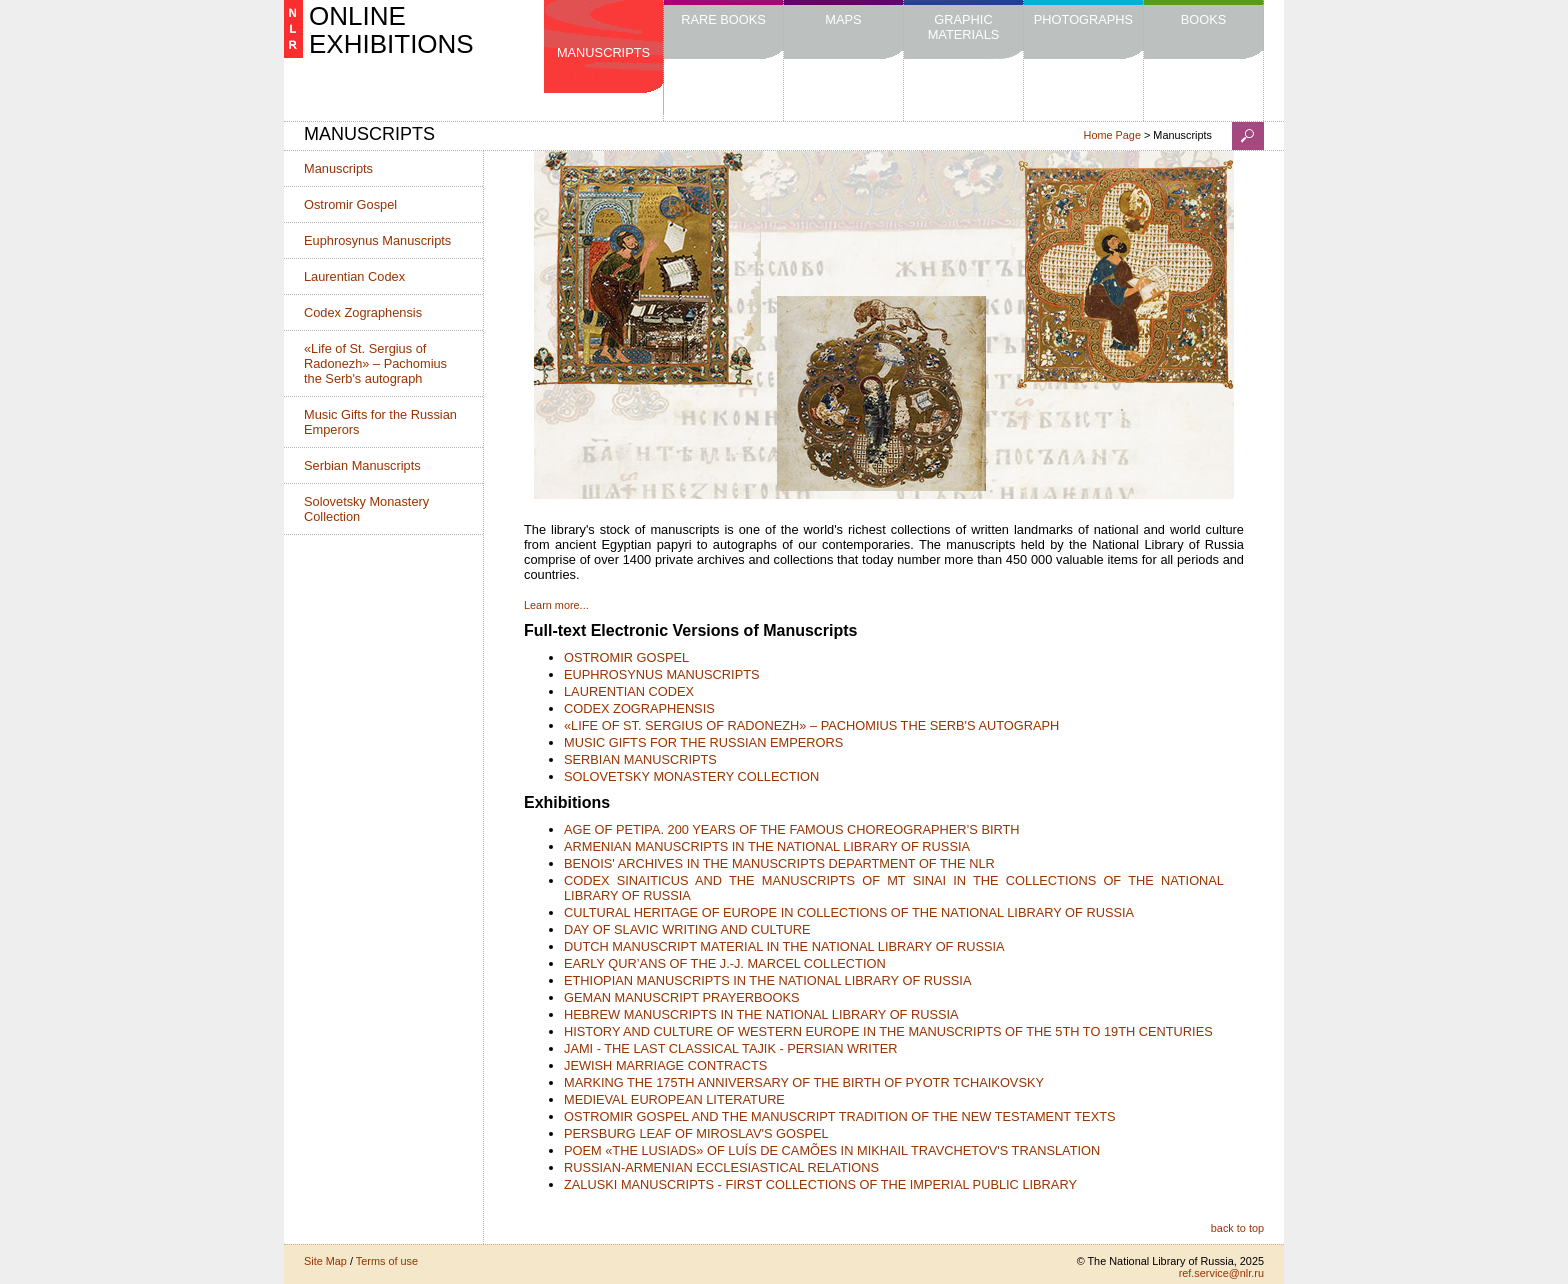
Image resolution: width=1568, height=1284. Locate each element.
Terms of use (387, 1261)
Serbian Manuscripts (362, 465)
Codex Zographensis (363, 312)
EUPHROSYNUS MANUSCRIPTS (662, 674)
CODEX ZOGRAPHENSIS (639, 708)
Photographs (1083, 19)
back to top (1237, 1228)
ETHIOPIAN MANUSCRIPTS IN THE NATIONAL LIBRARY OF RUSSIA (767, 980)
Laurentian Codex (354, 276)
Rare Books (723, 19)
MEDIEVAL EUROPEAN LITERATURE (674, 1099)
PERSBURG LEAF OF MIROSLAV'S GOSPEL (696, 1133)
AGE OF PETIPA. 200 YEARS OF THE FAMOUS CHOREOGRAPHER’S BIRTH (792, 829)
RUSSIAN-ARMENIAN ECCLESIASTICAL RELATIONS (721, 1167)
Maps (843, 19)
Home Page (1112, 135)
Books (1204, 19)
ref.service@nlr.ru (1221, 1273)
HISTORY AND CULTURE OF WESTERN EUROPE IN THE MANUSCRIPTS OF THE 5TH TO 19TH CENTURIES (888, 1031)
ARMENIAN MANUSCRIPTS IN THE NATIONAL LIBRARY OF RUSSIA (767, 846)
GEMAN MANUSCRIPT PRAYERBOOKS (682, 997)
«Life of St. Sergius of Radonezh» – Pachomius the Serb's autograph (375, 363)
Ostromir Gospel (350, 204)
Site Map (325, 1261)
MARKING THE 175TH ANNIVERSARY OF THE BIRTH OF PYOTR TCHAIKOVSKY (804, 1082)
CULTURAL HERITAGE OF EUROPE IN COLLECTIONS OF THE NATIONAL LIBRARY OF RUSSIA (849, 912)
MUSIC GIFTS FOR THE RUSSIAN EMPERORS (703, 742)
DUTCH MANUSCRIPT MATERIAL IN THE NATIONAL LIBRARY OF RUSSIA (784, 946)
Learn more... (556, 605)
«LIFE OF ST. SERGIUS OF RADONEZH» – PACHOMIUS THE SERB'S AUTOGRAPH (811, 725)
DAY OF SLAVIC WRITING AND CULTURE (687, 929)
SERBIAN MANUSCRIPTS (640, 759)
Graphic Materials (964, 27)
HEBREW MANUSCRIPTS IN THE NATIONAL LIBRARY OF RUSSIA (761, 1014)
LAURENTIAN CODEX (629, 691)
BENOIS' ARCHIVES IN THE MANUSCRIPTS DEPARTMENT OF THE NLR (779, 863)
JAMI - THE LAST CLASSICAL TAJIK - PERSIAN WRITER (731, 1048)
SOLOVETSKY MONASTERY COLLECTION (691, 776)
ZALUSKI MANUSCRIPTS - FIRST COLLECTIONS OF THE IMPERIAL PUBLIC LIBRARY (820, 1184)
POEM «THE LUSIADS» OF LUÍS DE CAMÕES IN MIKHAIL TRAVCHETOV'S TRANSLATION (832, 1150)
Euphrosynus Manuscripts (377, 240)
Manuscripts (603, 52)
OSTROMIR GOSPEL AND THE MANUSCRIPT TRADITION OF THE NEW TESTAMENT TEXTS (840, 1116)
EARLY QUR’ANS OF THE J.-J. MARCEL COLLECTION (725, 963)
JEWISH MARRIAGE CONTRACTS (665, 1065)
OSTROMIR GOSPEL (626, 657)
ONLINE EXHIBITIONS (391, 30)
